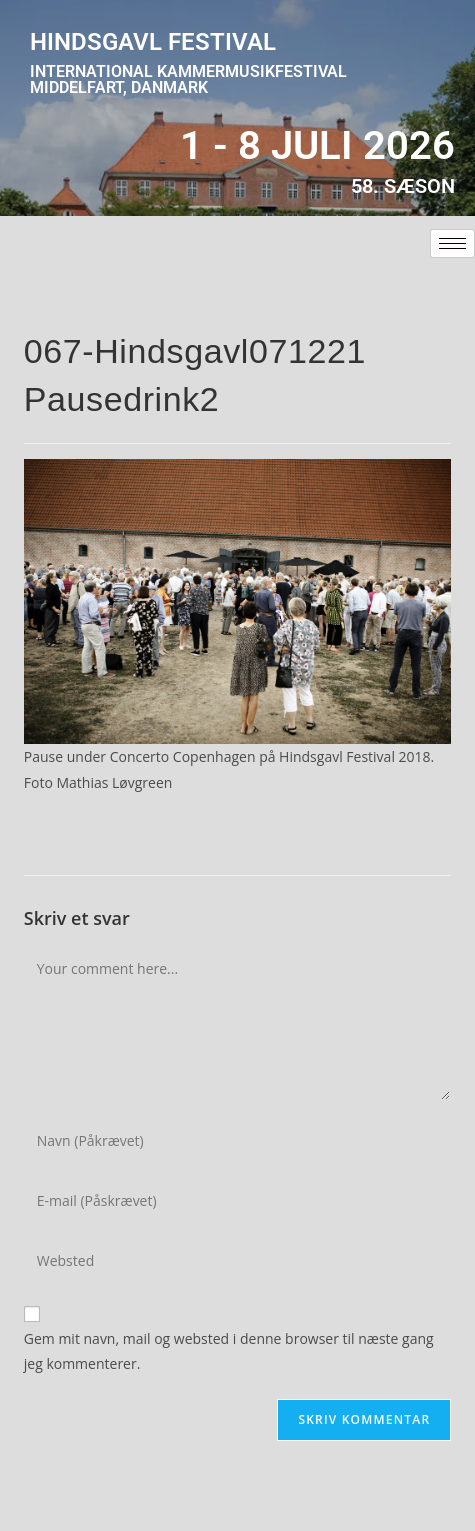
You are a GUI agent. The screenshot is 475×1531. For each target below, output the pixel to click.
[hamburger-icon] (452, 243)
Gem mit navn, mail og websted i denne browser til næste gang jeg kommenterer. (229, 1351)
